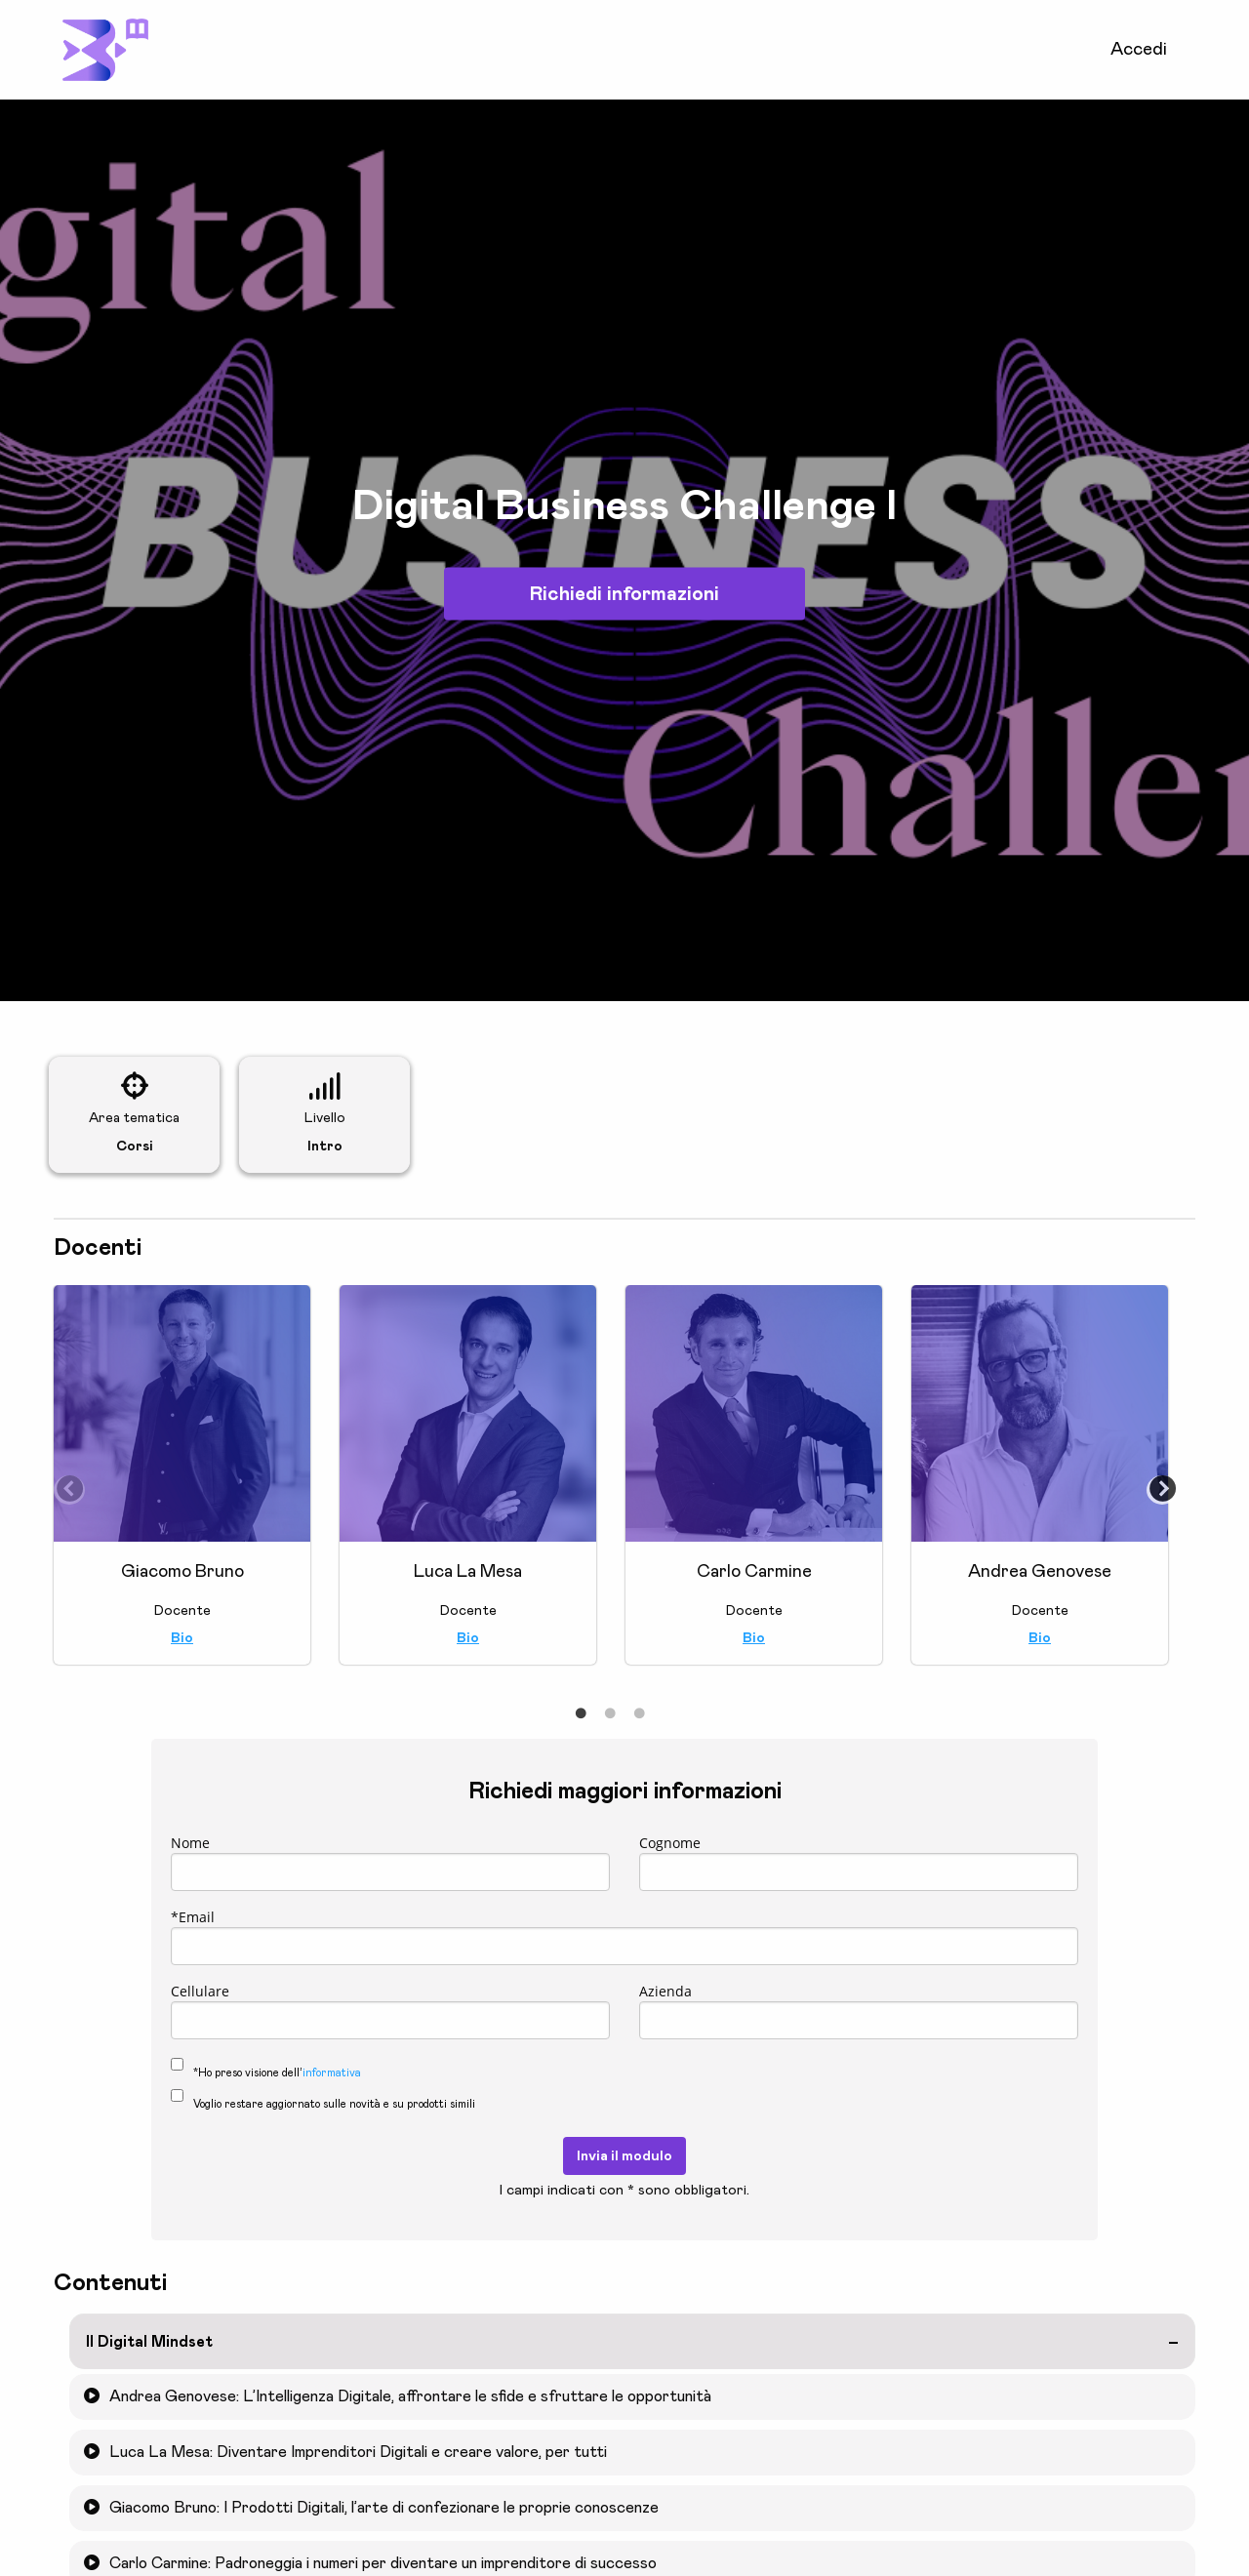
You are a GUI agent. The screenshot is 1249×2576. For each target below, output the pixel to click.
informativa (331, 2073)
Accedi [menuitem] (1138, 50)
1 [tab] (580, 1714)
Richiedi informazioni (624, 594)
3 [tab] (639, 1714)
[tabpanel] (182, 1484)
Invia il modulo (624, 2156)
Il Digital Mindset (149, 2342)
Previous (63, 1485)
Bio (182, 1638)
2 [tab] (610, 1714)
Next (1156, 1485)
